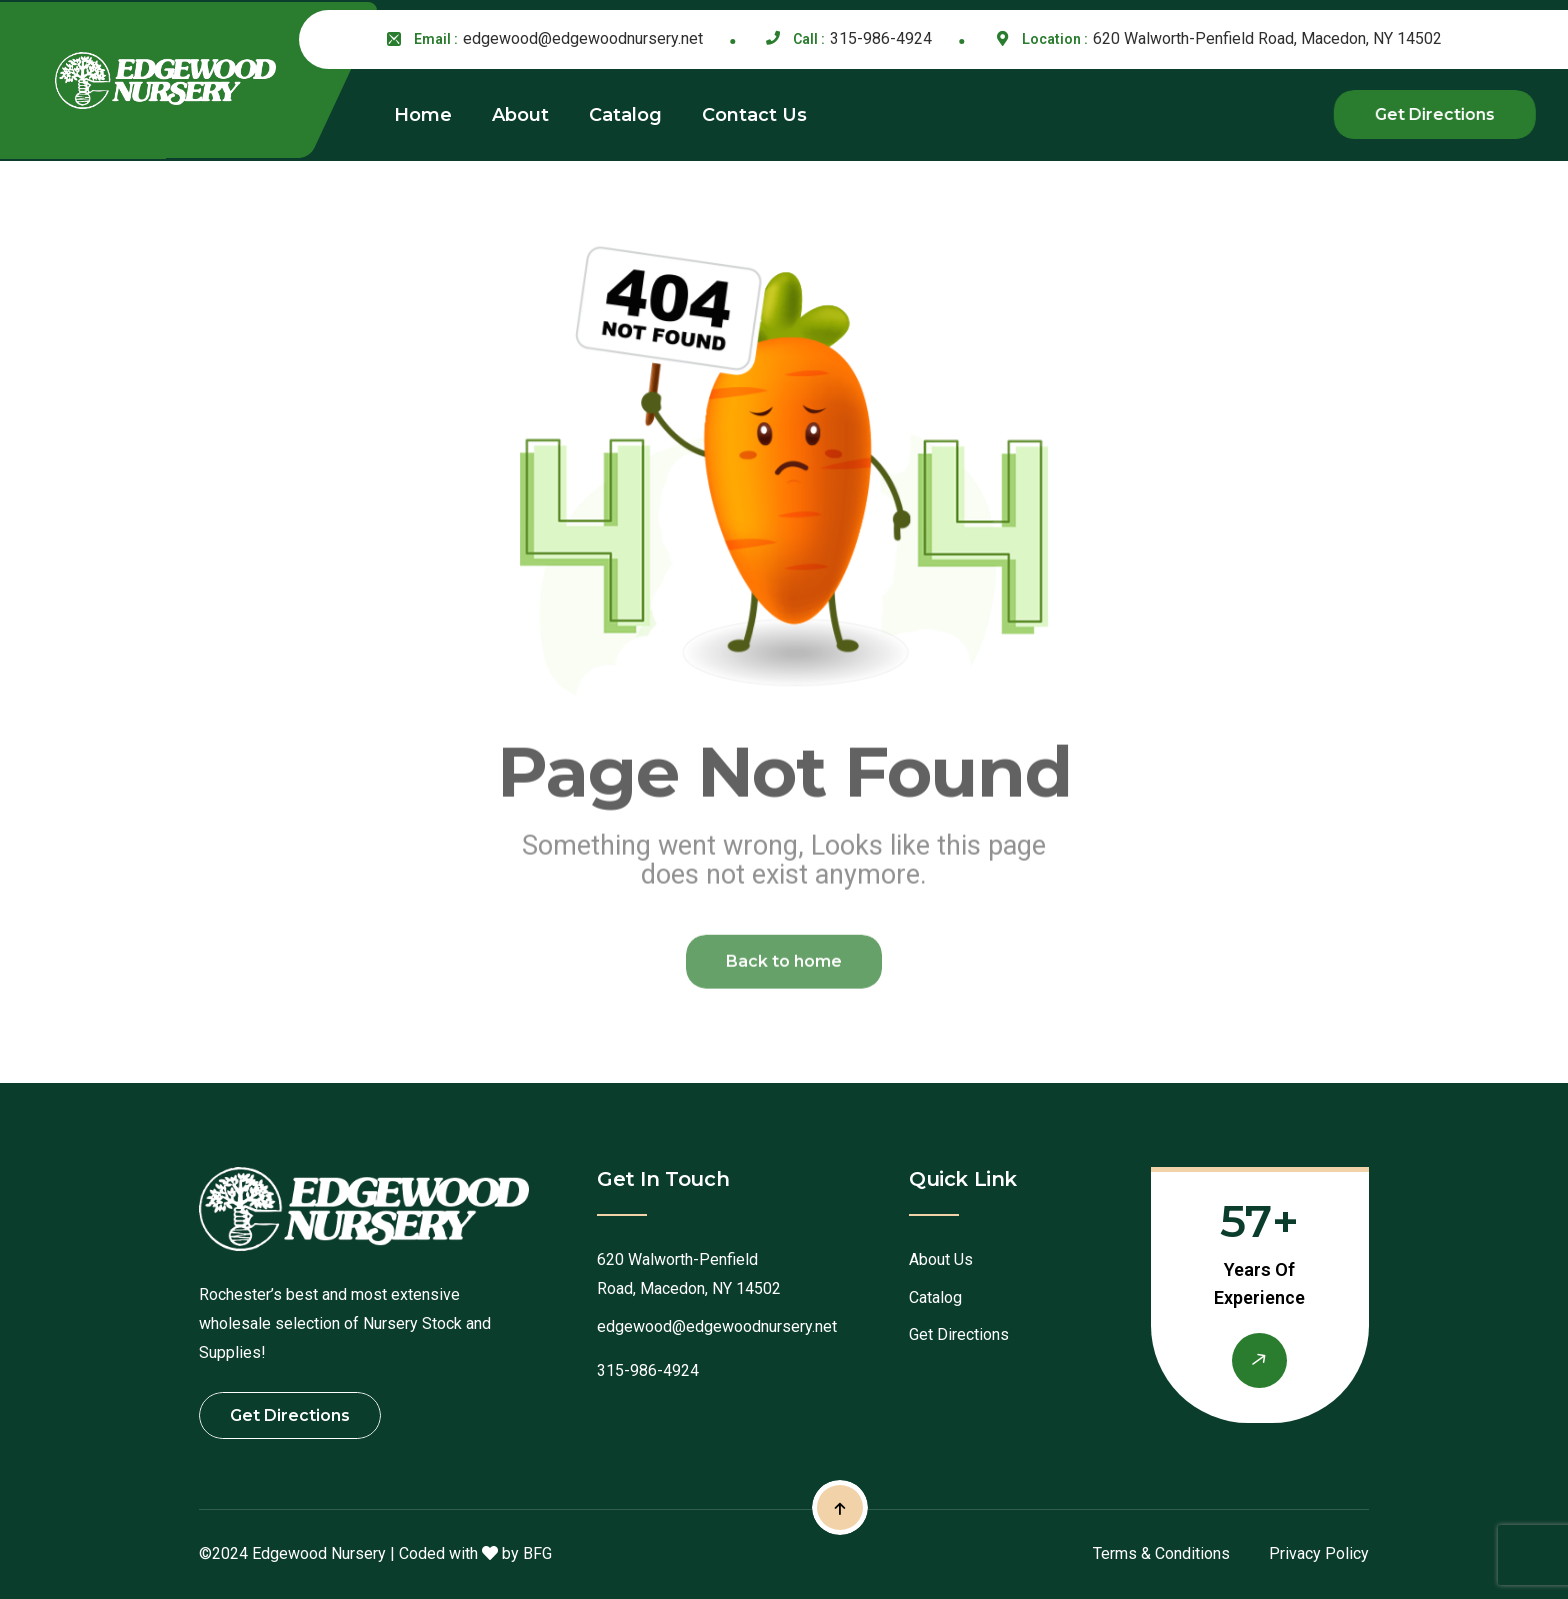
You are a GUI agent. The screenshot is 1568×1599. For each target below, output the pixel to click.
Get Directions (959, 1334)
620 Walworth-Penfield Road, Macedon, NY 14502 (1267, 38)
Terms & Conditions (1161, 1553)
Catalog (935, 1297)
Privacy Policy (1319, 1553)
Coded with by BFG (475, 1553)
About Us (941, 1259)
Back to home (784, 968)
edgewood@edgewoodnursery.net (583, 38)
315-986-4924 (881, 38)
